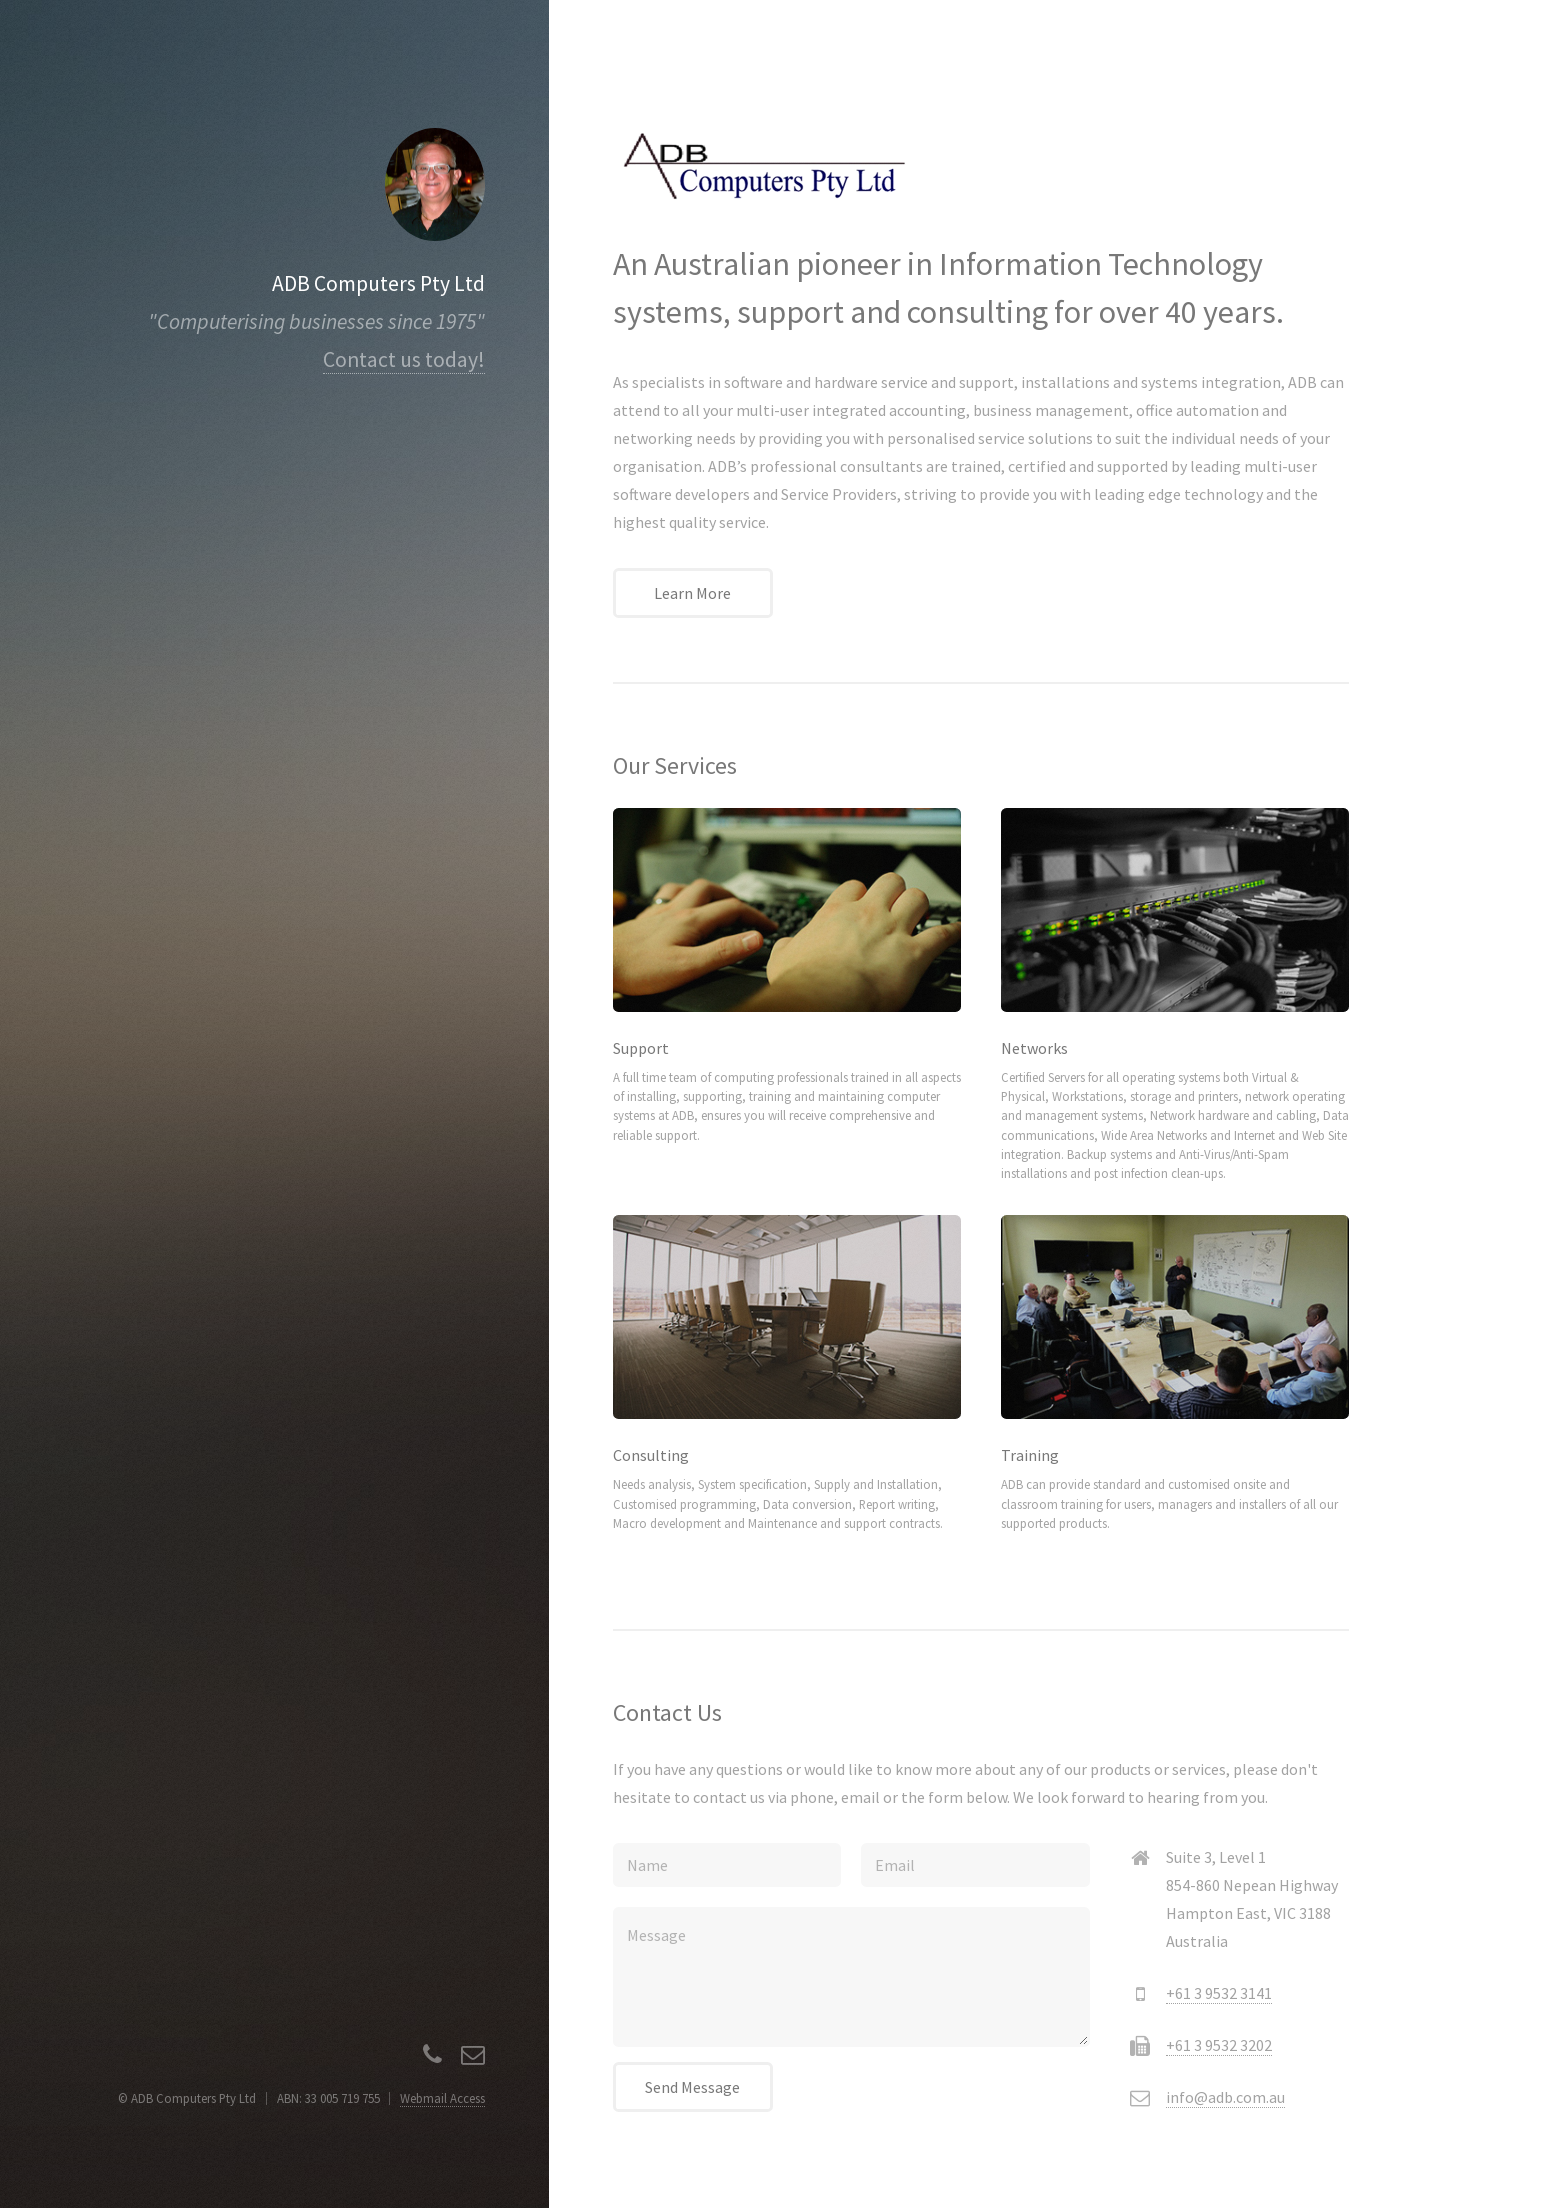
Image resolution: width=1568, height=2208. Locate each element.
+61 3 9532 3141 (1219, 1993)
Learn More (692, 593)
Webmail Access (442, 2098)
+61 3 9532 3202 (1219, 2045)
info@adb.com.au (1225, 2097)
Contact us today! (404, 359)
